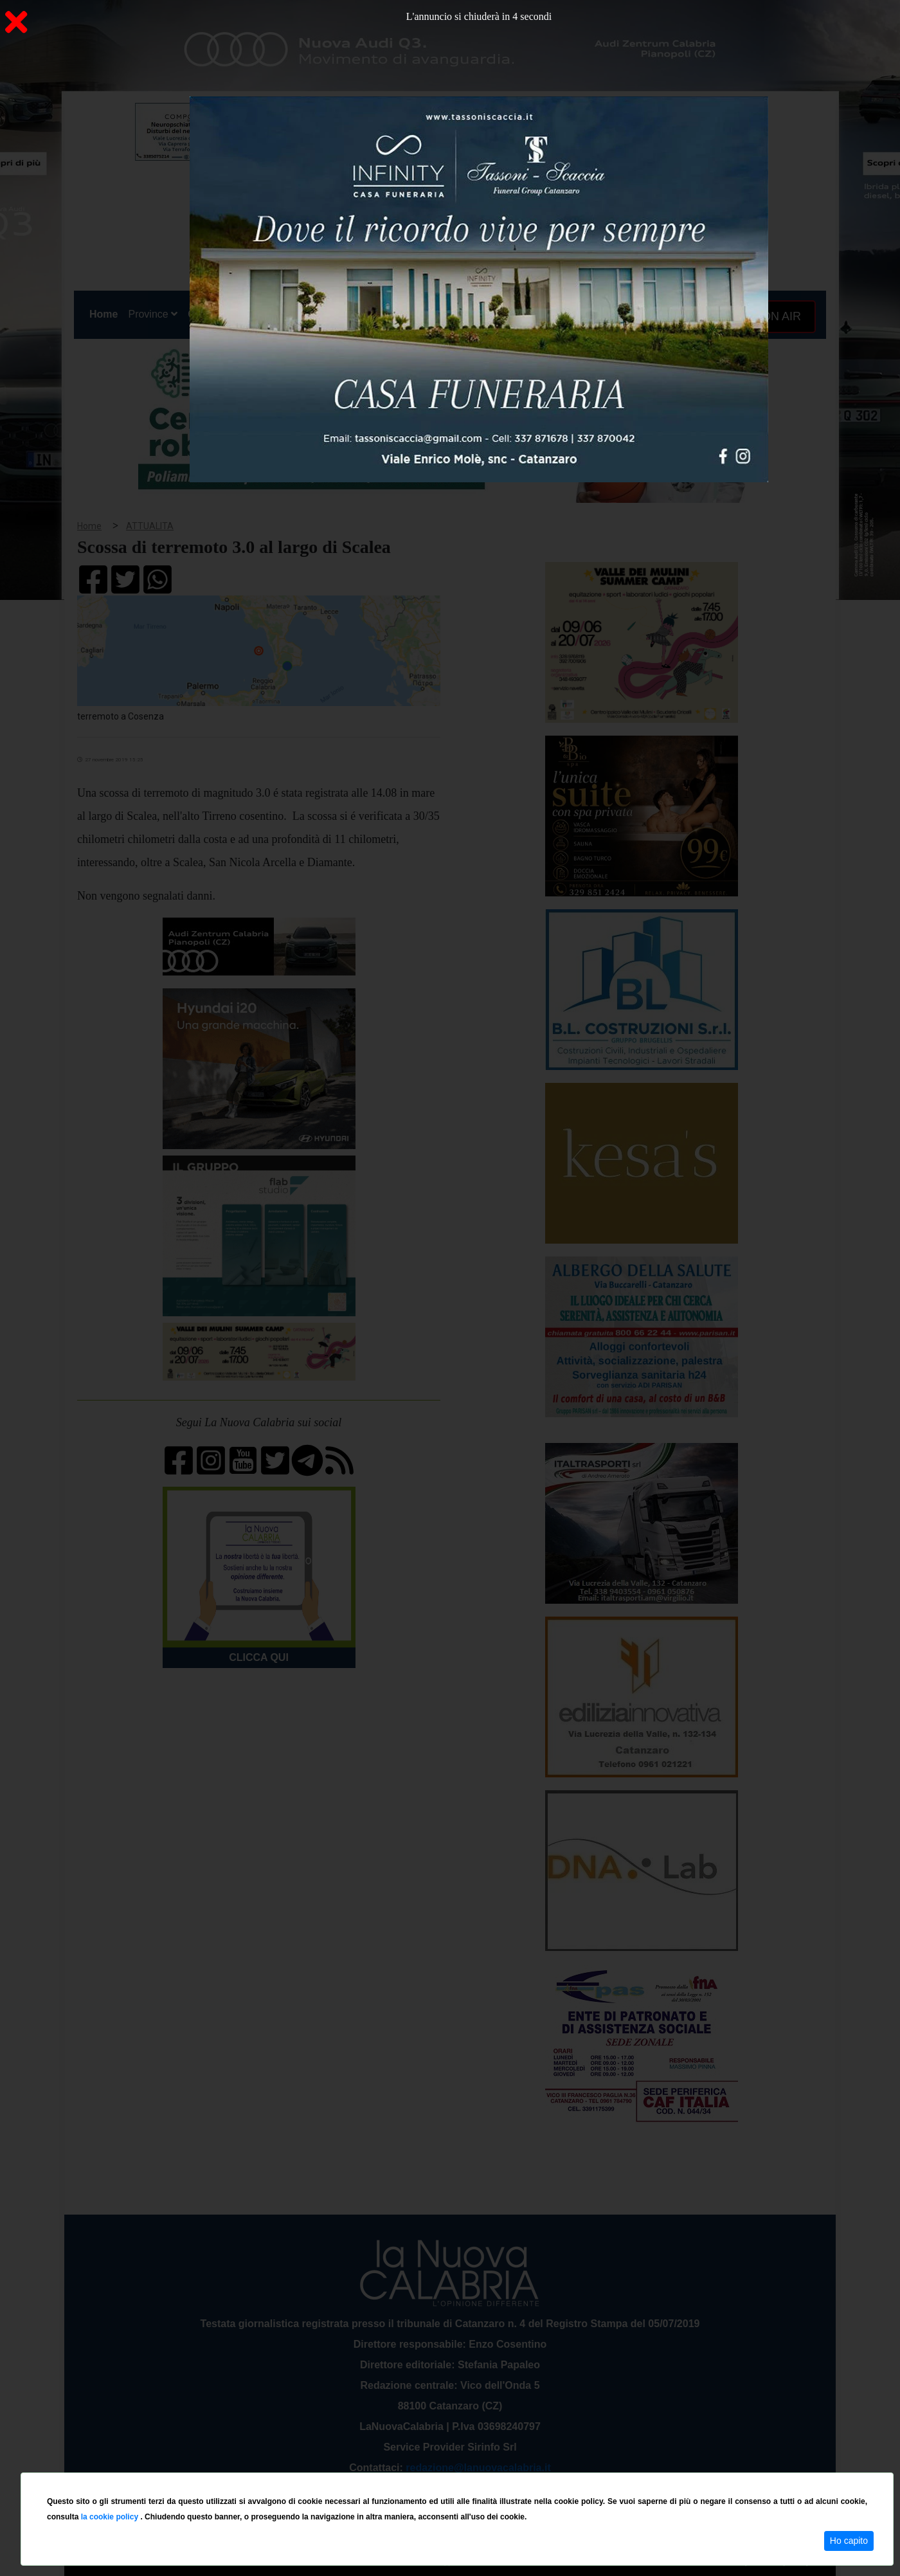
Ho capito (849, 2540)
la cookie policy (111, 2516)
